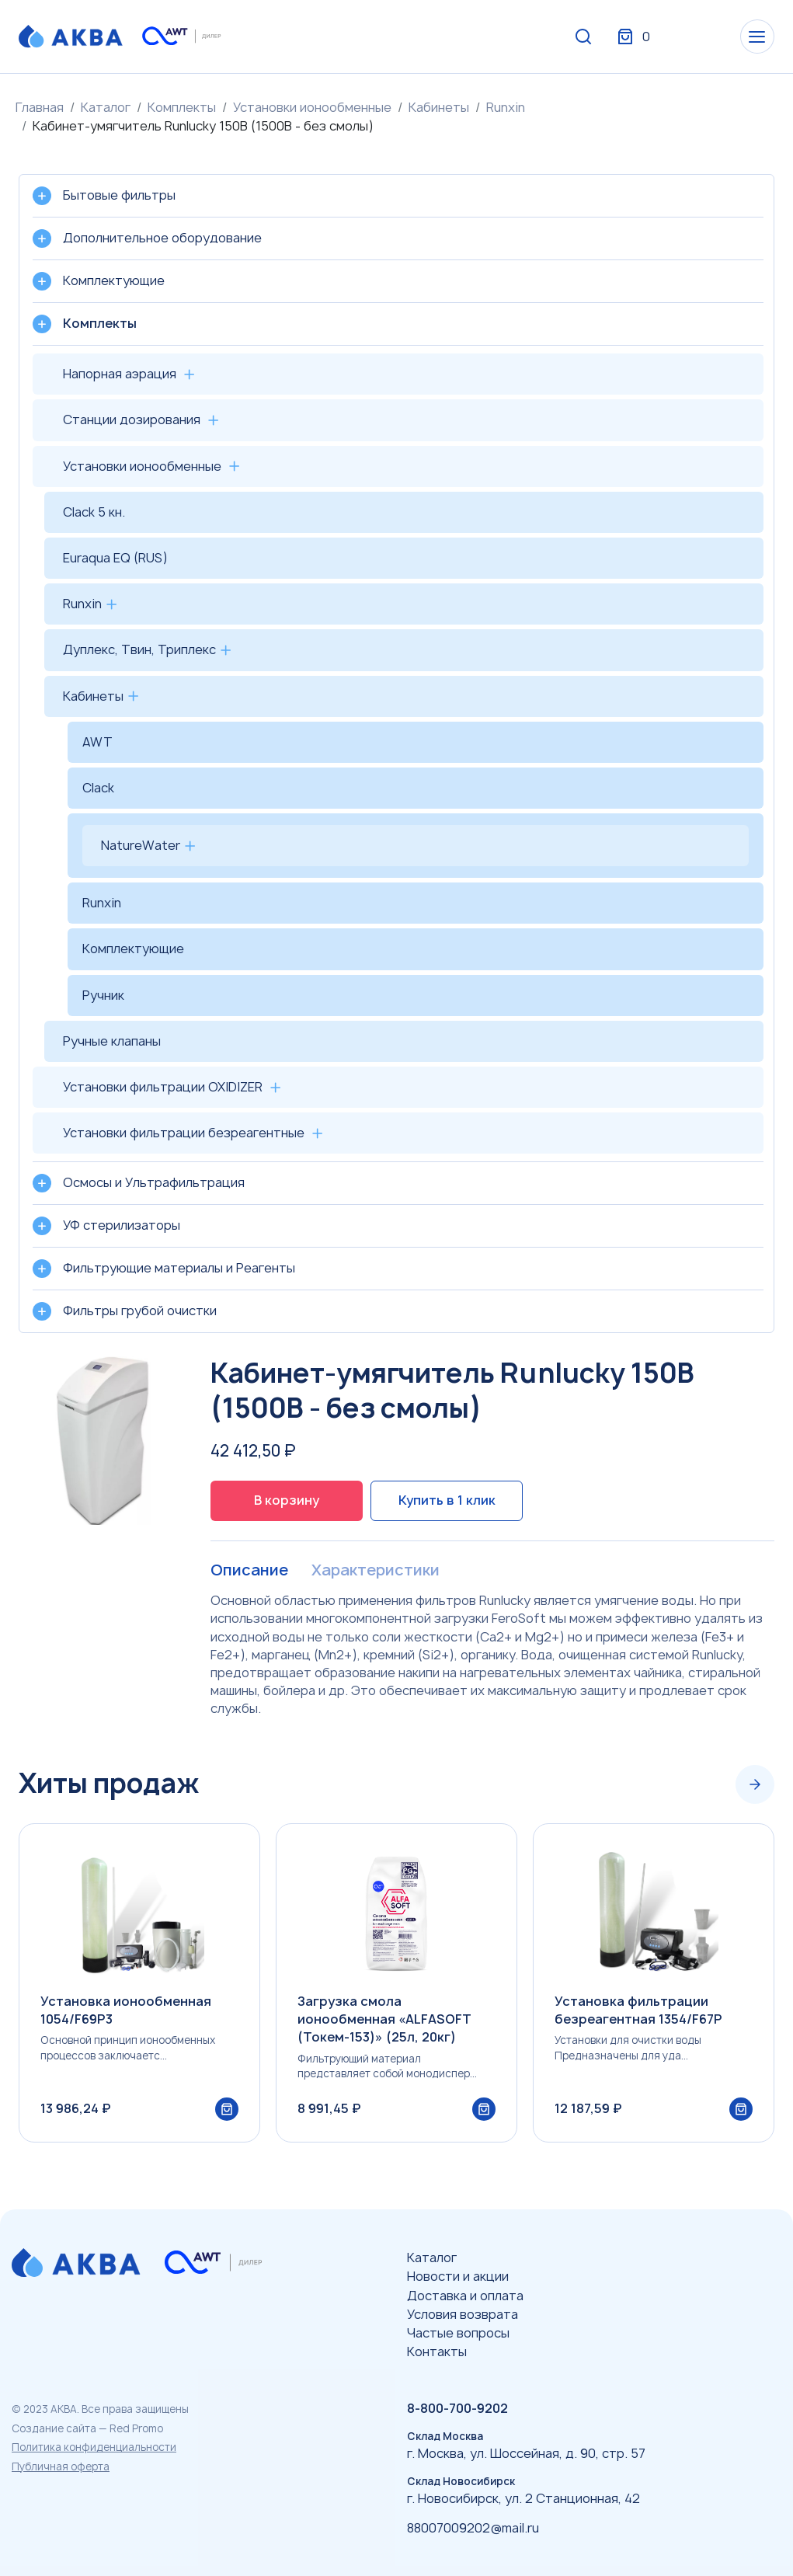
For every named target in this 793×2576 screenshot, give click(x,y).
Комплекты (182, 107)
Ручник (103, 995)
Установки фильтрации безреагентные (183, 1132)
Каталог (105, 107)
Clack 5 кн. (94, 511)
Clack (98, 787)
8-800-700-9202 (457, 2408)
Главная (40, 107)
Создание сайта (54, 2428)
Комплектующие (133, 948)
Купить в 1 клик (447, 1500)
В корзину (286, 1500)
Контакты (437, 2351)
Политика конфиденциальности (94, 2447)
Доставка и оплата (465, 2295)
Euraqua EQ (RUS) (115, 557)
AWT (97, 741)
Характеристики (375, 1571)
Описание (248, 1571)
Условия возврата (462, 2314)
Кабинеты (439, 107)
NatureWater (140, 845)
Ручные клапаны (112, 1041)
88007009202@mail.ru (473, 2527)
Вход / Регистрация (658, 37)
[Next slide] (755, 1784)
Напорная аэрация (119, 373)
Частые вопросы (458, 2332)
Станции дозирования (131, 419)
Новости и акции (458, 2276)
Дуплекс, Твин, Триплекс (139, 649)
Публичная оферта (61, 2466)
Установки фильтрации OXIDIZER (163, 1086)
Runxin (505, 107)
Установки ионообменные (312, 107)
